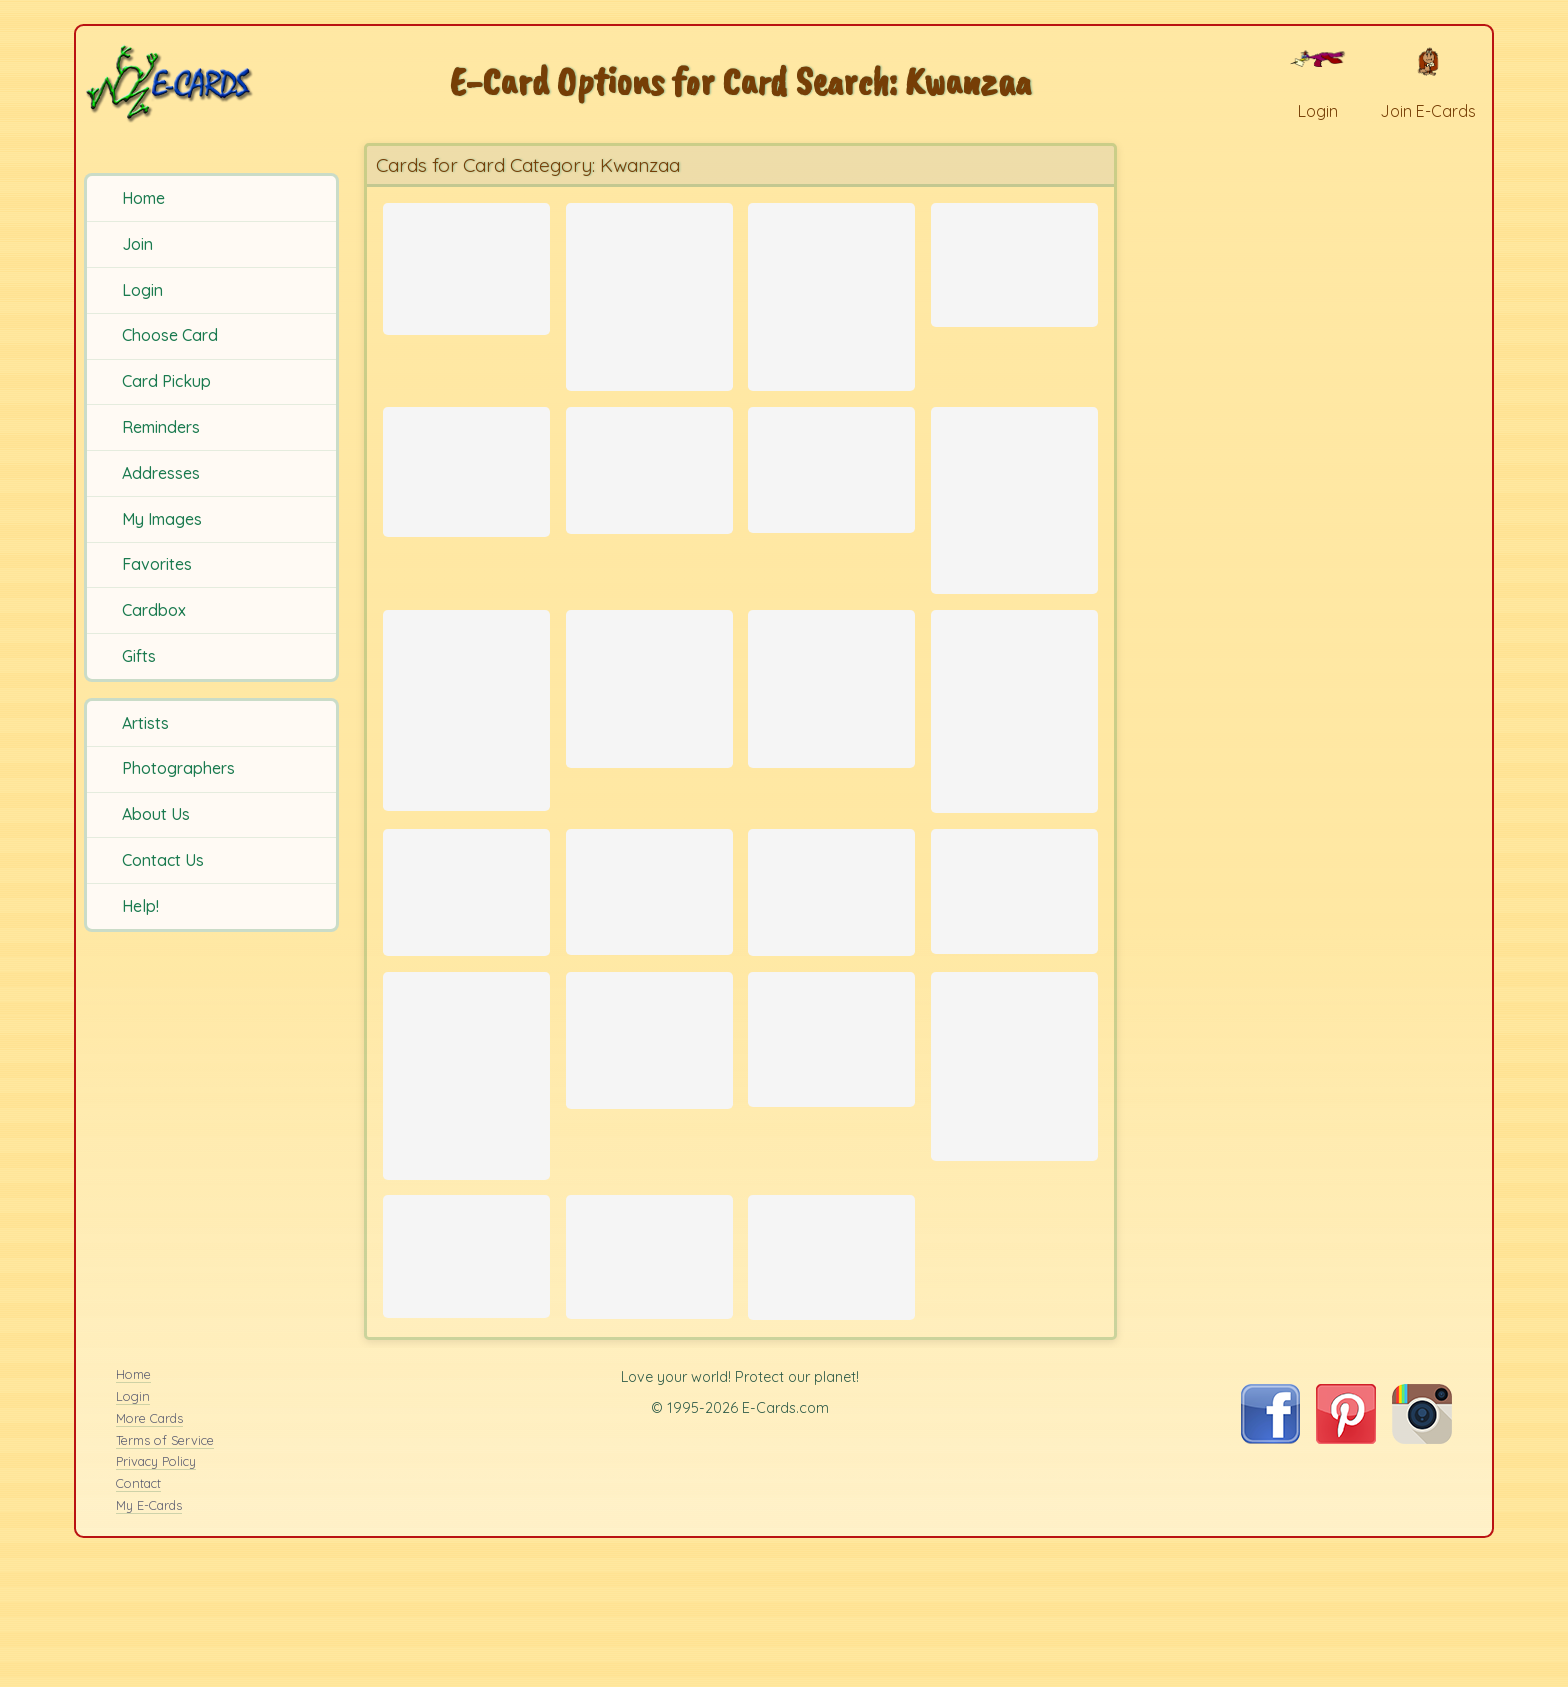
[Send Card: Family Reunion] (1014, 1150)
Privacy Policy (156, 1587)
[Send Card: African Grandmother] (1014, 956)
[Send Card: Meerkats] (466, 1160)
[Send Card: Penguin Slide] (466, 755)
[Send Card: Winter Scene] (466, 490)
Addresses (161, 473)
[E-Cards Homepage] (209, 83)
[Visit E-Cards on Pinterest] (1346, 1563)
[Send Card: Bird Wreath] (466, 957)
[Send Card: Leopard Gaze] (831, 295)
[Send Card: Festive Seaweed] (1014, 756)
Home (143, 198)
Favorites (157, 564)
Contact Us (163, 860)
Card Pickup (166, 381)
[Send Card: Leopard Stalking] (831, 1119)
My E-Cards (149, 1630)
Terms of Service (165, 1565)
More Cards (149, 1543)
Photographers (178, 768)
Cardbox (154, 610)
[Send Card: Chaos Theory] (831, 731)
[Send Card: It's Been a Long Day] (649, 956)
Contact (138, 1608)
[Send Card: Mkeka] (466, 1362)
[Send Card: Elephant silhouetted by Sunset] (649, 1114)
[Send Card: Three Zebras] (649, 295)
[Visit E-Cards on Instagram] (1422, 1563)
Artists (145, 723)
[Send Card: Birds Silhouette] (649, 488)
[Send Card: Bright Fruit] (831, 488)
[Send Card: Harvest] (649, 1362)
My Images (162, 519)
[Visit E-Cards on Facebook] (1270, 1563)
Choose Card (170, 335)
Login (142, 290)
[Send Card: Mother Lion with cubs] (831, 1363)
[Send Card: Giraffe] (1014, 522)
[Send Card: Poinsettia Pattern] (831, 957)
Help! (140, 906)
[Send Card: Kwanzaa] (466, 263)
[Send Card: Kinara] (1014, 258)
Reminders (161, 427)
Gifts (139, 656)
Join (137, 244)
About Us (156, 814)
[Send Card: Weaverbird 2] (649, 731)
